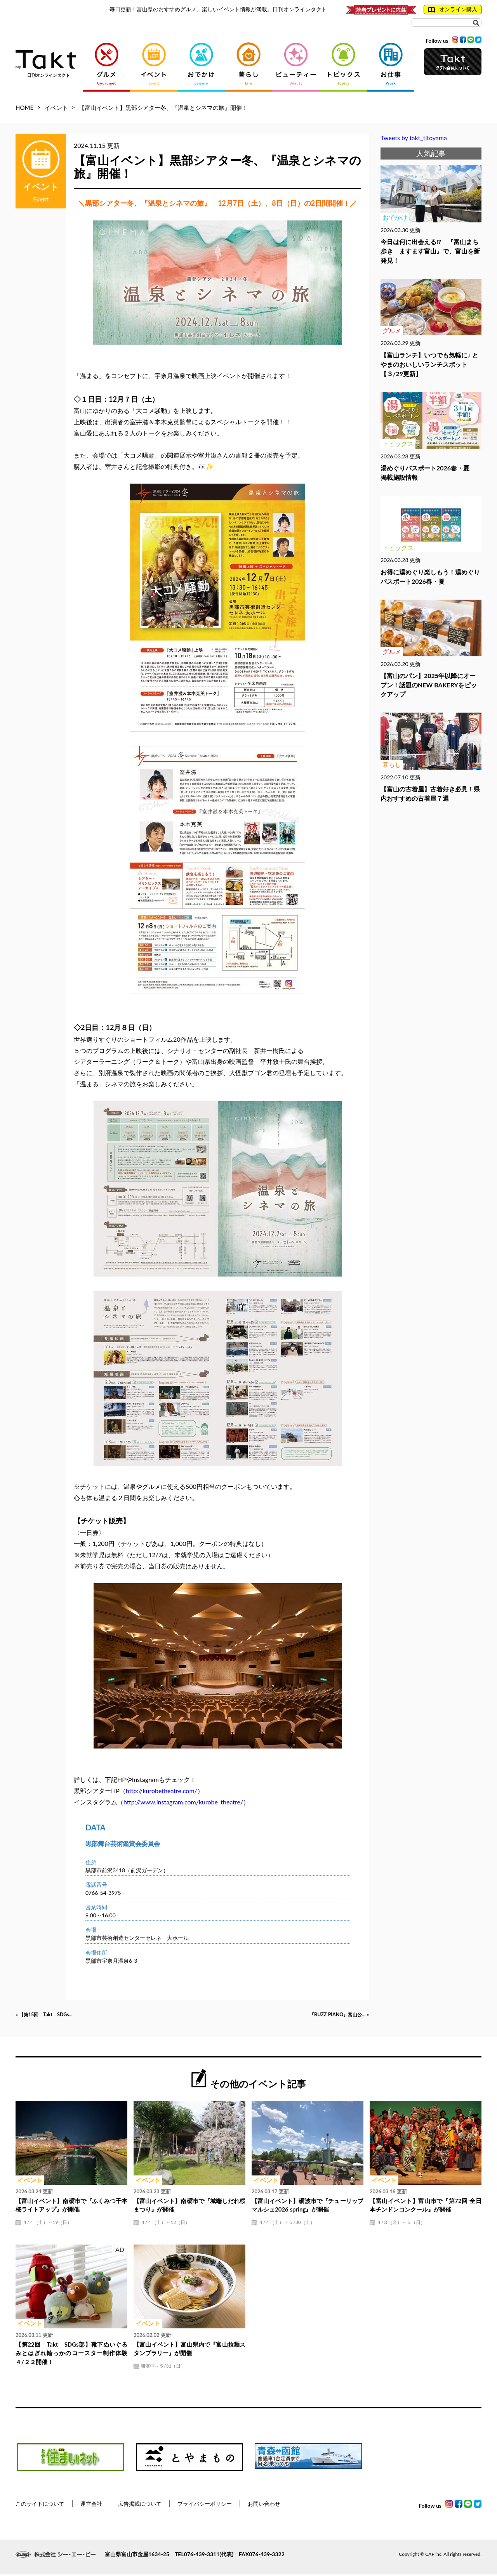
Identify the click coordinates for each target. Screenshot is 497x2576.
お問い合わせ (264, 2505)
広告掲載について (140, 2505)
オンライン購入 (452, 9)
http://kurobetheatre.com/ (161, 1790)
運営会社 (91, 2505)
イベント (56, 107)
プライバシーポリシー (204, 2505)
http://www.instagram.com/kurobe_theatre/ (183, 1802)
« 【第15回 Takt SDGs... (53, 2015)
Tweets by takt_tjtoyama (414, 137)
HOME (24, 107)
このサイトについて (40, 2505)
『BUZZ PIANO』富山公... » (330, 2015)
